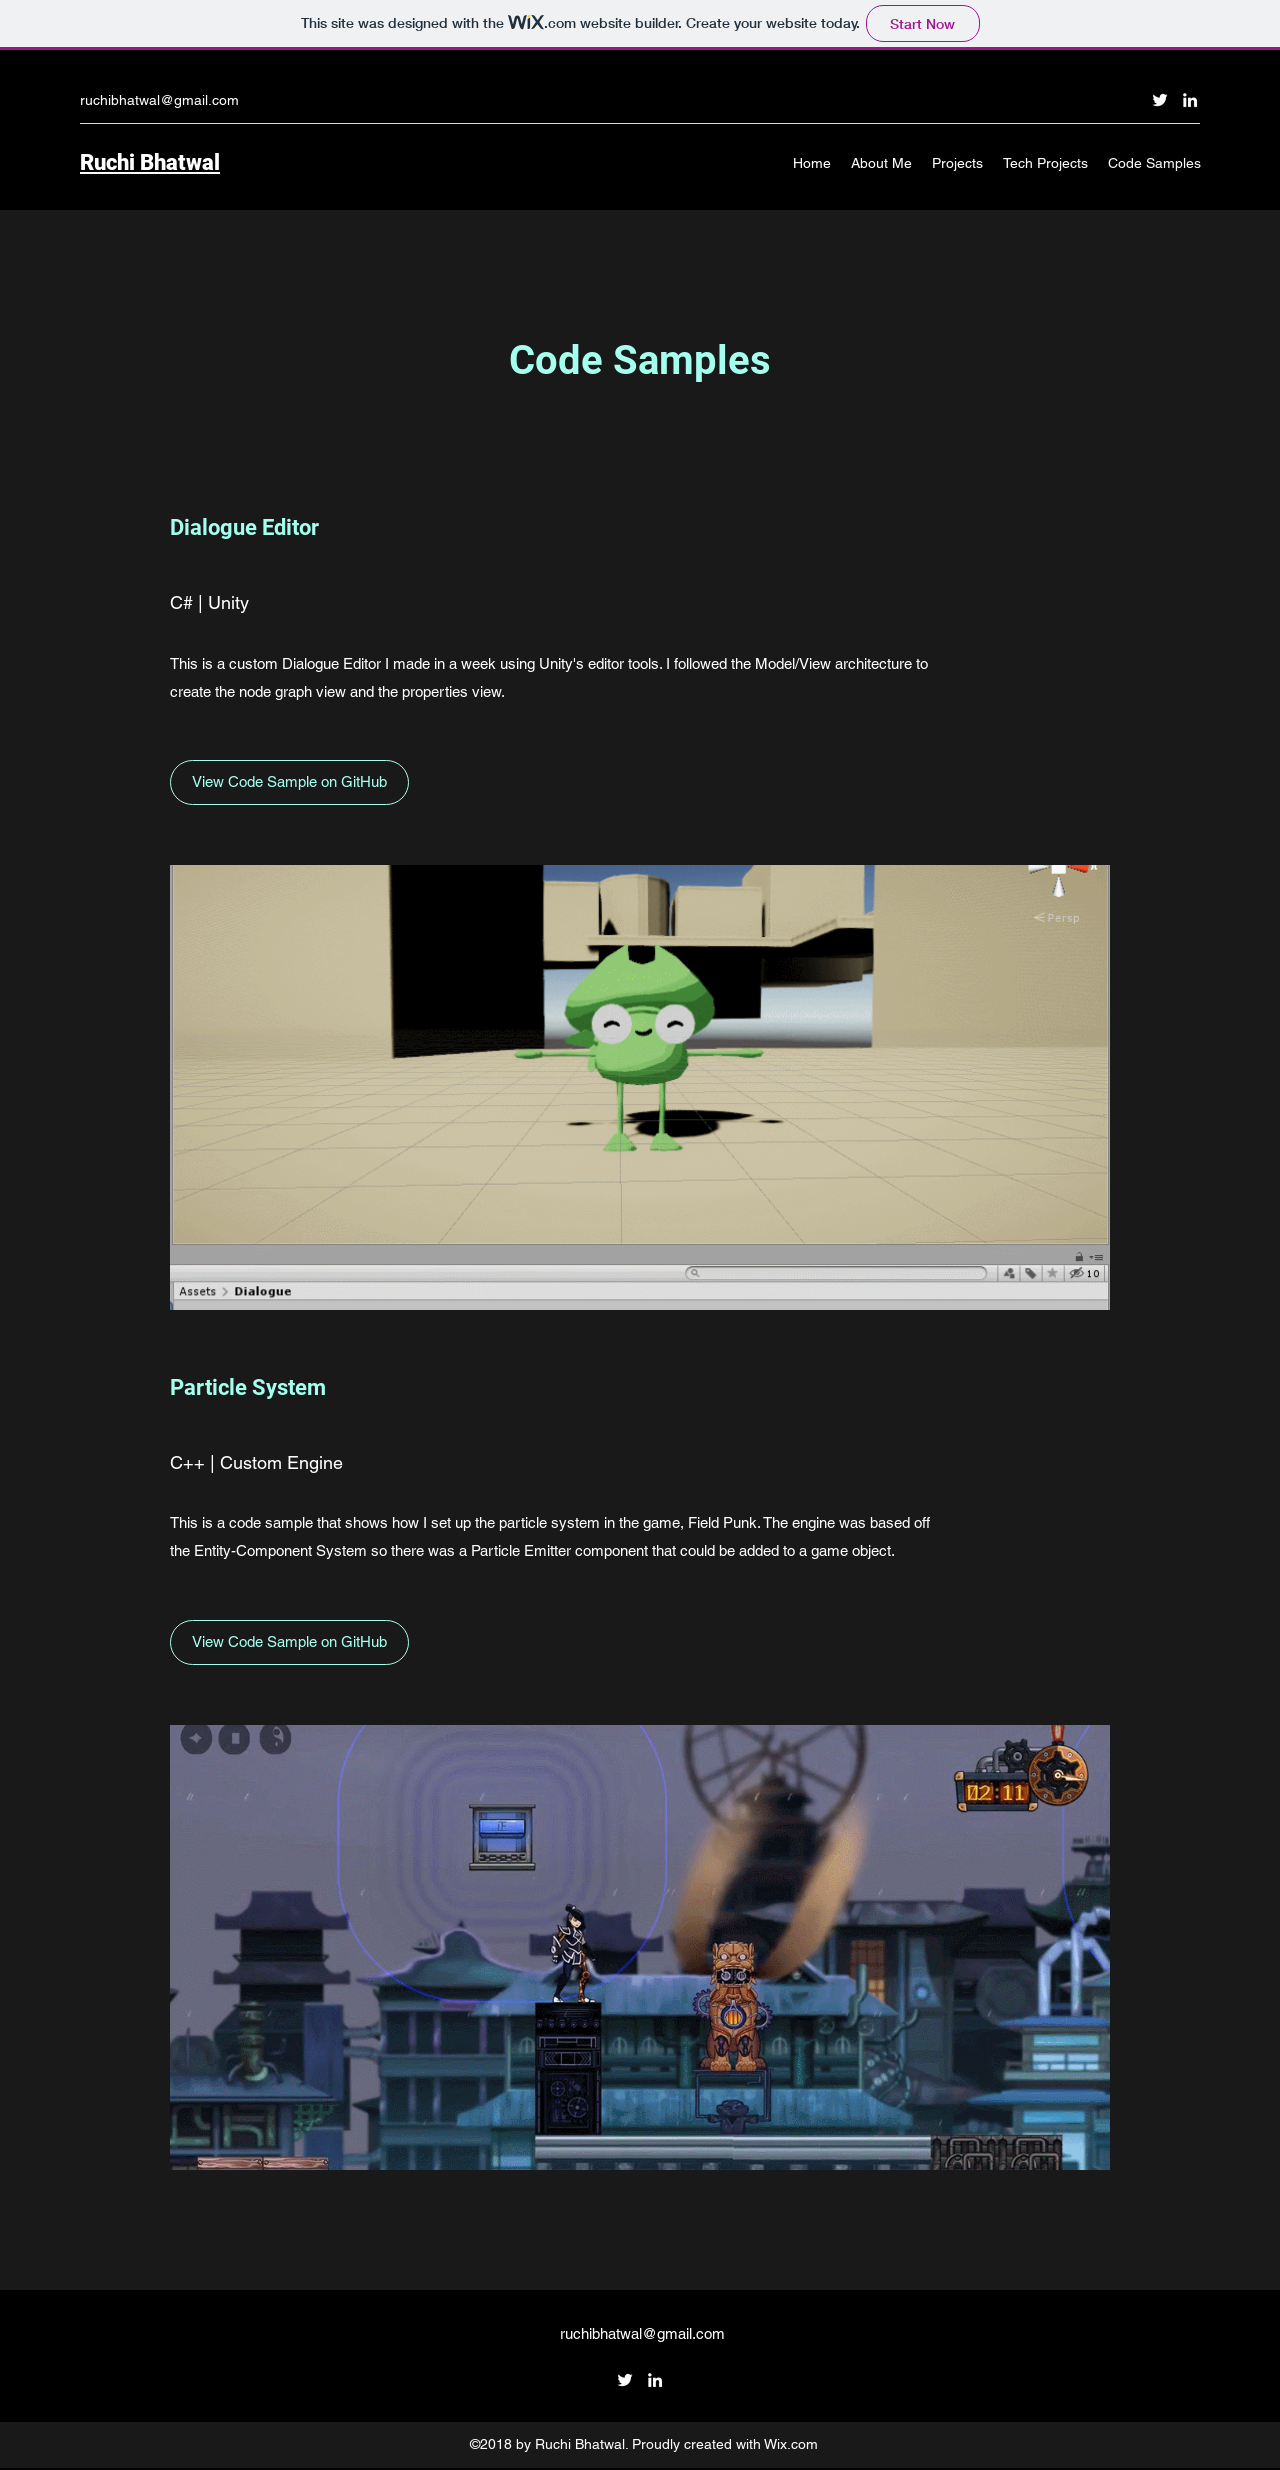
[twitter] (1160, 100)
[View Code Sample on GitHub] (289, 782)
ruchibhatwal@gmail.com (159, 100)
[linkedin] (1190, 100)
